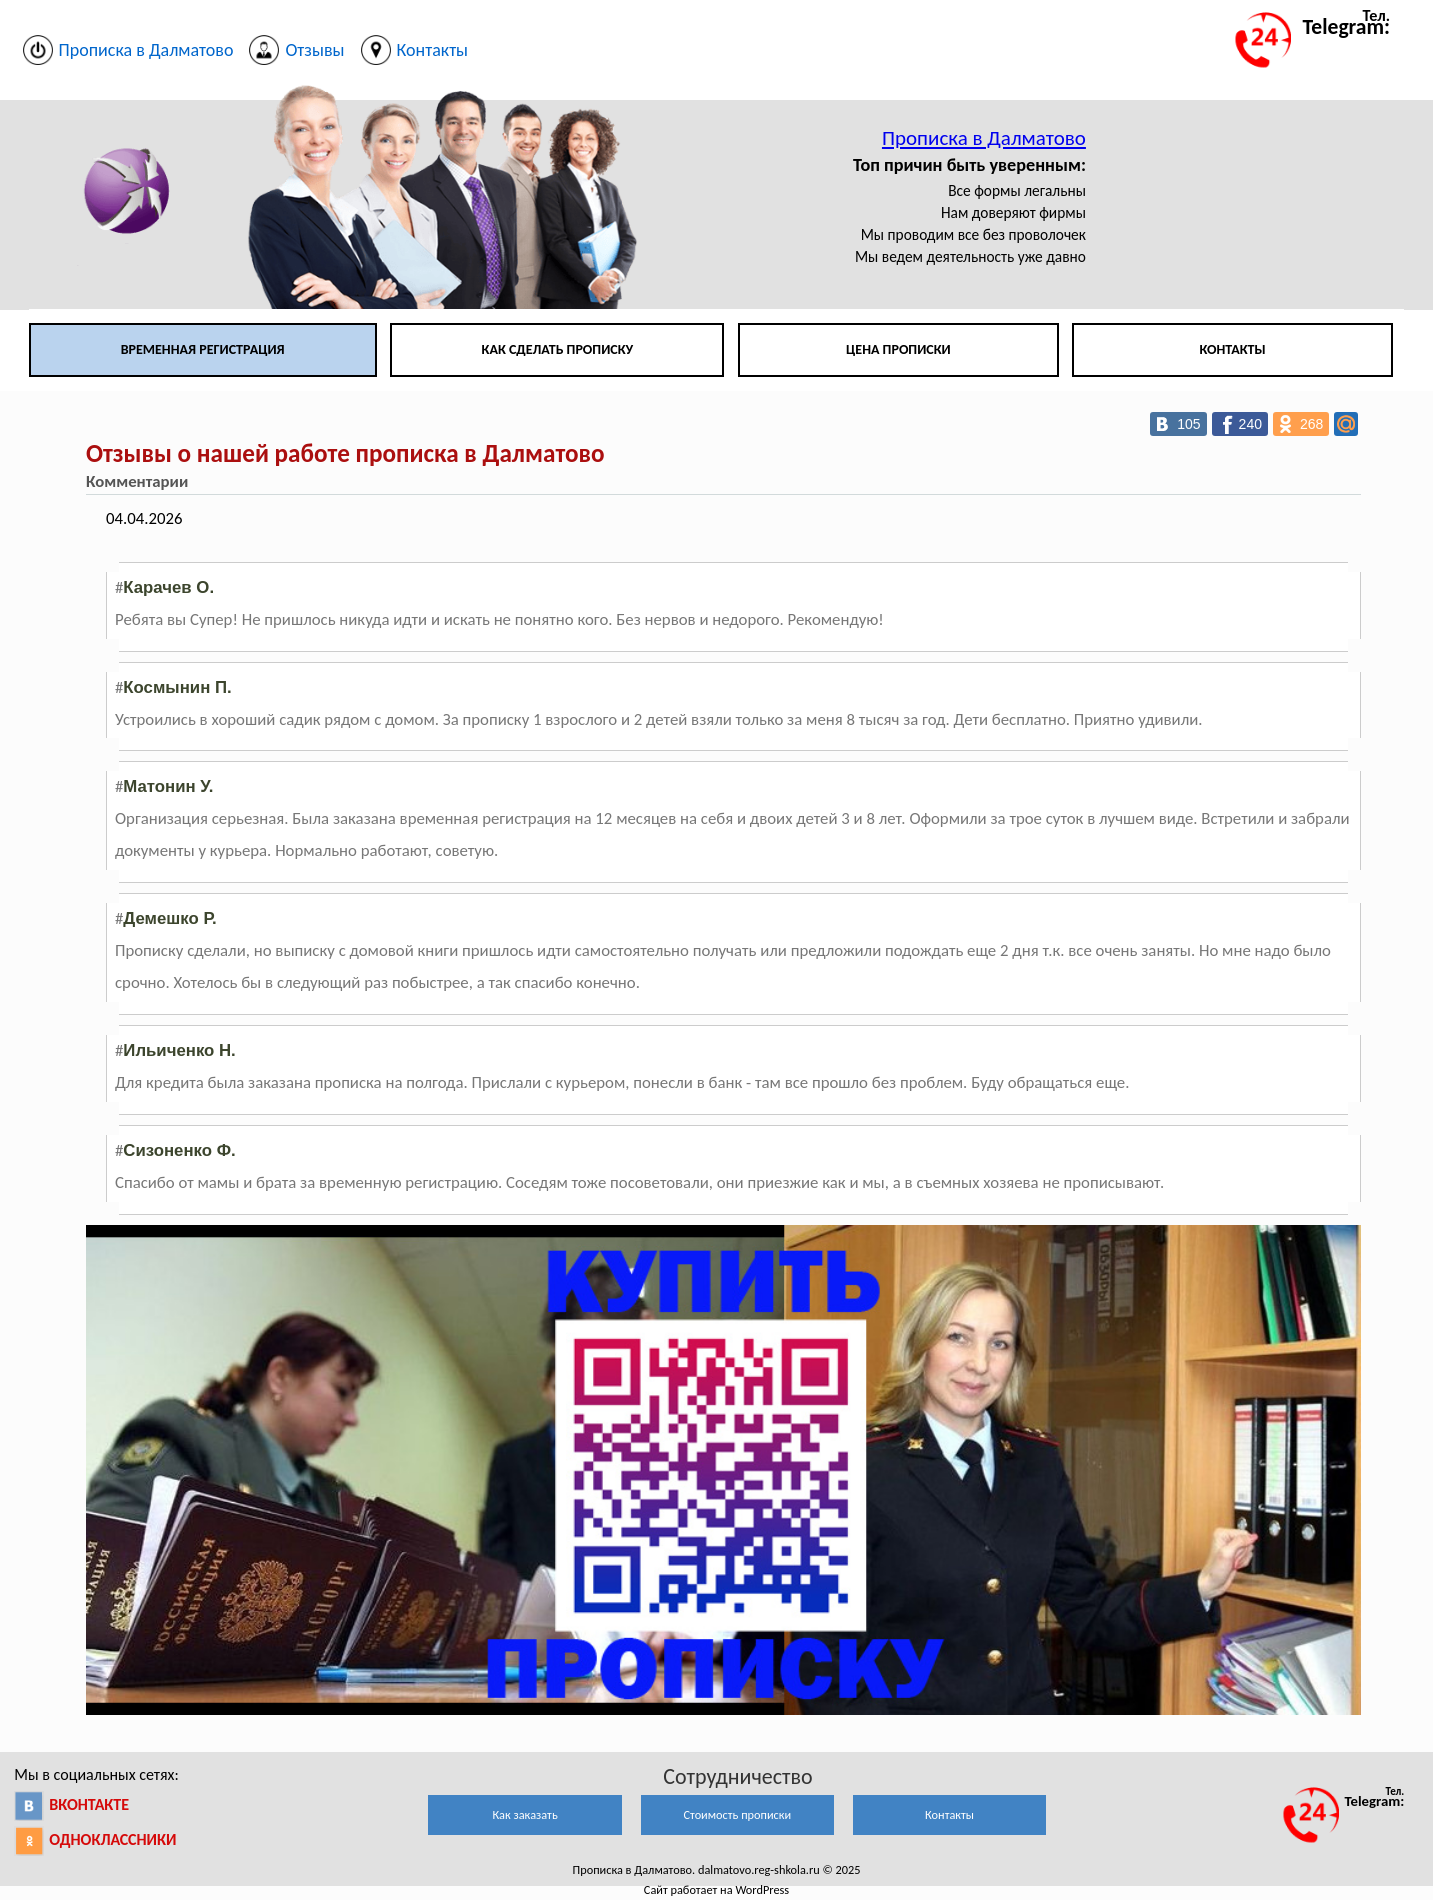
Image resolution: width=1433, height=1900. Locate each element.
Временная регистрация (203, 349)
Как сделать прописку (558, 349)
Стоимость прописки (737, 1814)
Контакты (1232, 349)
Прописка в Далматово (984, 138)
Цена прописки (898, 349)
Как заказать (524, 1814)
